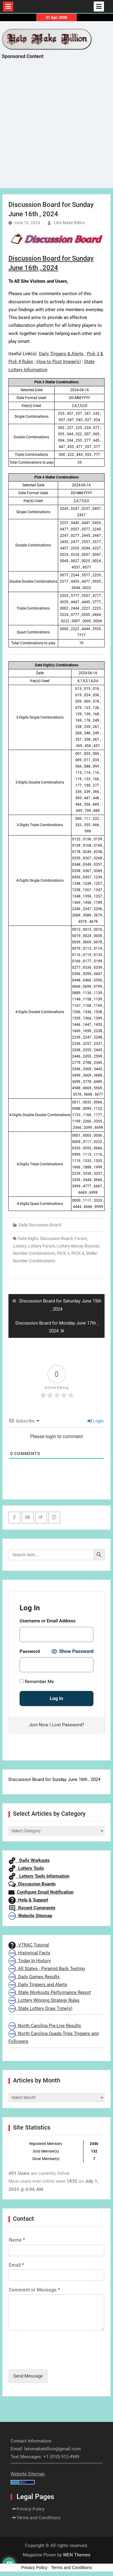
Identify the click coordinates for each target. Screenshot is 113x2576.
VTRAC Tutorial (28, 1945)
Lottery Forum (41, 1246)
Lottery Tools (26, 1868)
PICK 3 (63, 1253)
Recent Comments (31, 1908)
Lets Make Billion (69, 222)
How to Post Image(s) (58, 361)
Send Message (28, 2376)
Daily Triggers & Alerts (61, 353)
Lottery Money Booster (78, 1246)
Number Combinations (34, 1253)
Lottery (19, 1246)
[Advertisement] (56, 129)
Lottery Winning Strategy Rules (44, 2000)
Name (17, 2240)
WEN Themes (76, 2555)
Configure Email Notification (41, 1892)
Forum (80, 1238)
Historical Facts (29, 1953)
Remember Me (37, 1681)
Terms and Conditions (38, 2517)
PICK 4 (77, 1253)
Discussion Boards (32, 1884)
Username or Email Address (48, 1621)
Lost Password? (68, 1725)
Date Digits (28, 1238)
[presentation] (54, 2359)
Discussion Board (56, 1238)
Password (30, 1651)
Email (16, 2265)
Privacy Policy (31, 2509)
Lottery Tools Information (38, 1876)
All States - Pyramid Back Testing (46, 1968)
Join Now (38, 1725)
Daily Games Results (34, 1976)
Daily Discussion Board (40, 1224)
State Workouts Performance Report (49, 1992)
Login (95, 1420)
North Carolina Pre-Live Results (44, 2025)
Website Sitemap (30, 1915)
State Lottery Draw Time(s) (40, 2008)
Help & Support (28, 1900)
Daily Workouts (29, 1860)
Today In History (29, 1960)
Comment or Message (34, 2290)
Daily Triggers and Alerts (37, 1984)
